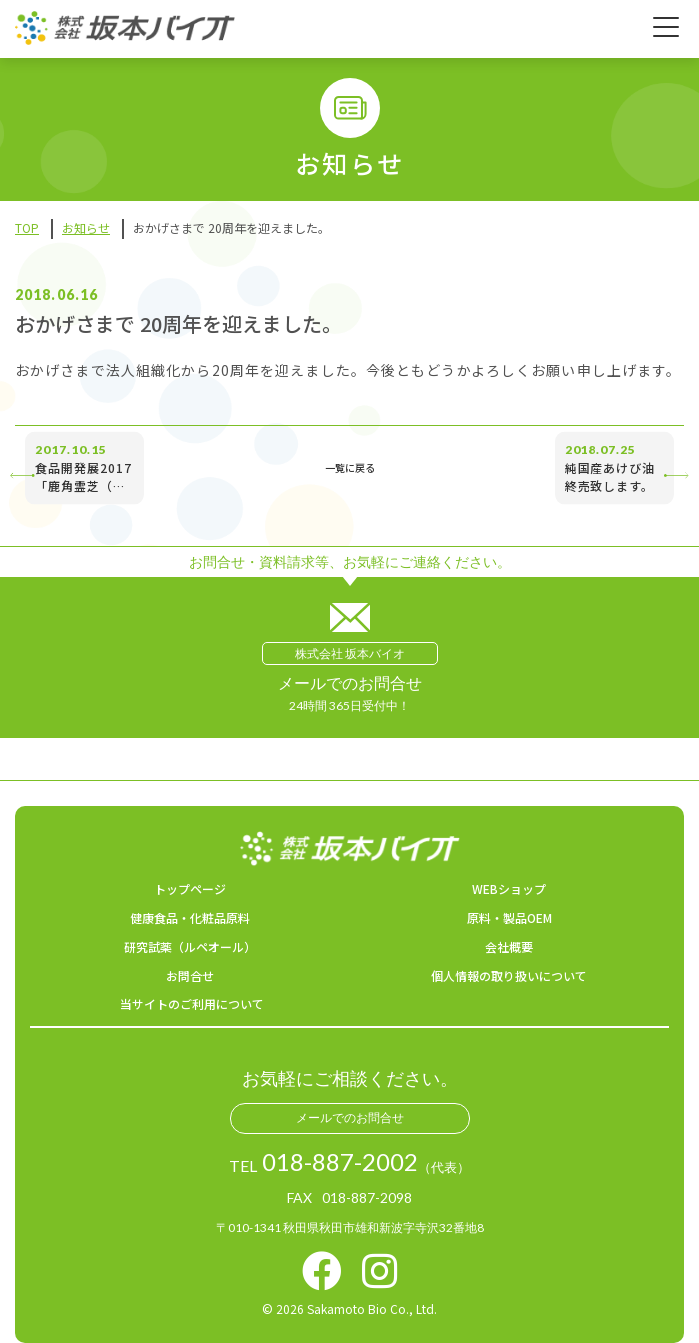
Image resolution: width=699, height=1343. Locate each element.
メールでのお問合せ (350, 1117)
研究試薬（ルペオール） (190, 946)
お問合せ (190, 975)
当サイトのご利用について (192, 1003)
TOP (27, 227)
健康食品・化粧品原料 (190, 917)
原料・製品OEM (509, 917)
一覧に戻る (350, 468)
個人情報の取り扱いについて (509, 975)
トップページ (190, 888)
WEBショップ (509, 888)
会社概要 (509, 946)
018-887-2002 (340, 1162)
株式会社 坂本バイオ (350, 653)
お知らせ (86, 227)
